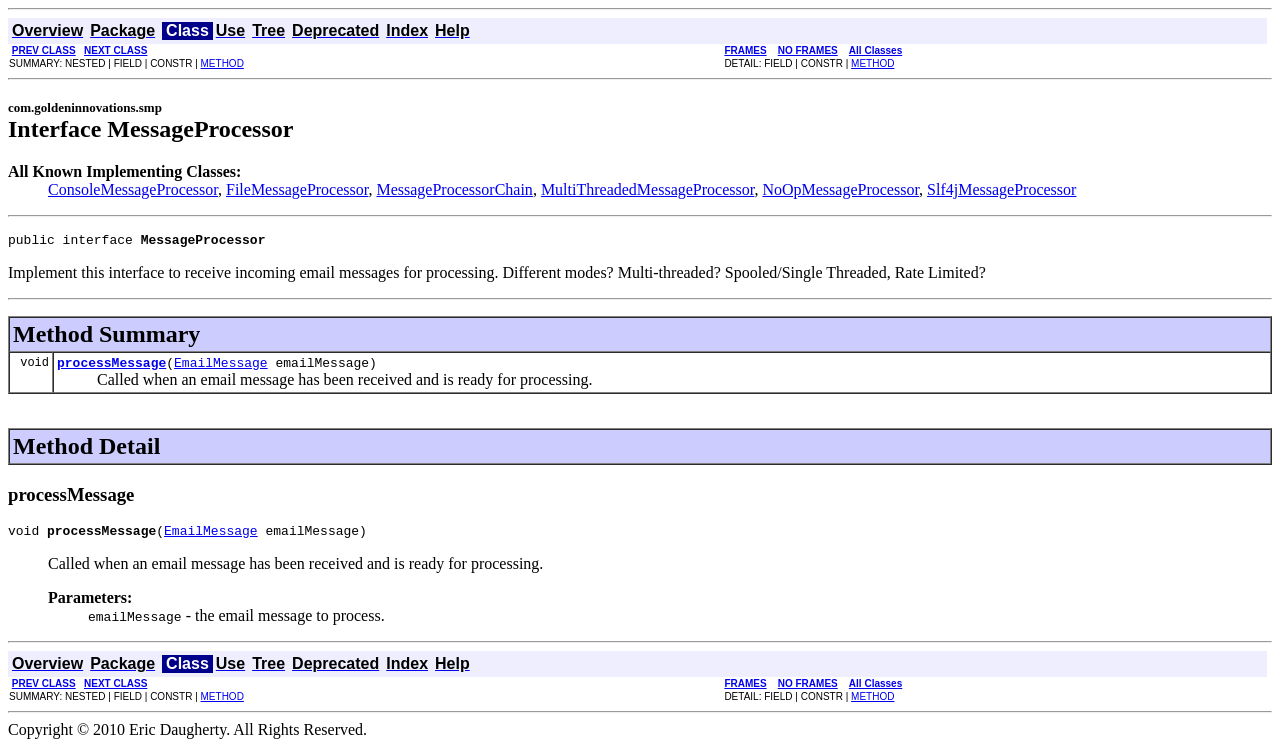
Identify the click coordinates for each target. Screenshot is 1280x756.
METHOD (222, 63)
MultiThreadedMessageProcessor (648, 189)
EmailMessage (221, 368)
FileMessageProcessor (297, 189)
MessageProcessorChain (454, 189)
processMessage (111, 368)
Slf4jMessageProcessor (1001, 189)
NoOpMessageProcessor (840, 189)
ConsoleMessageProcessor (133, 189)
